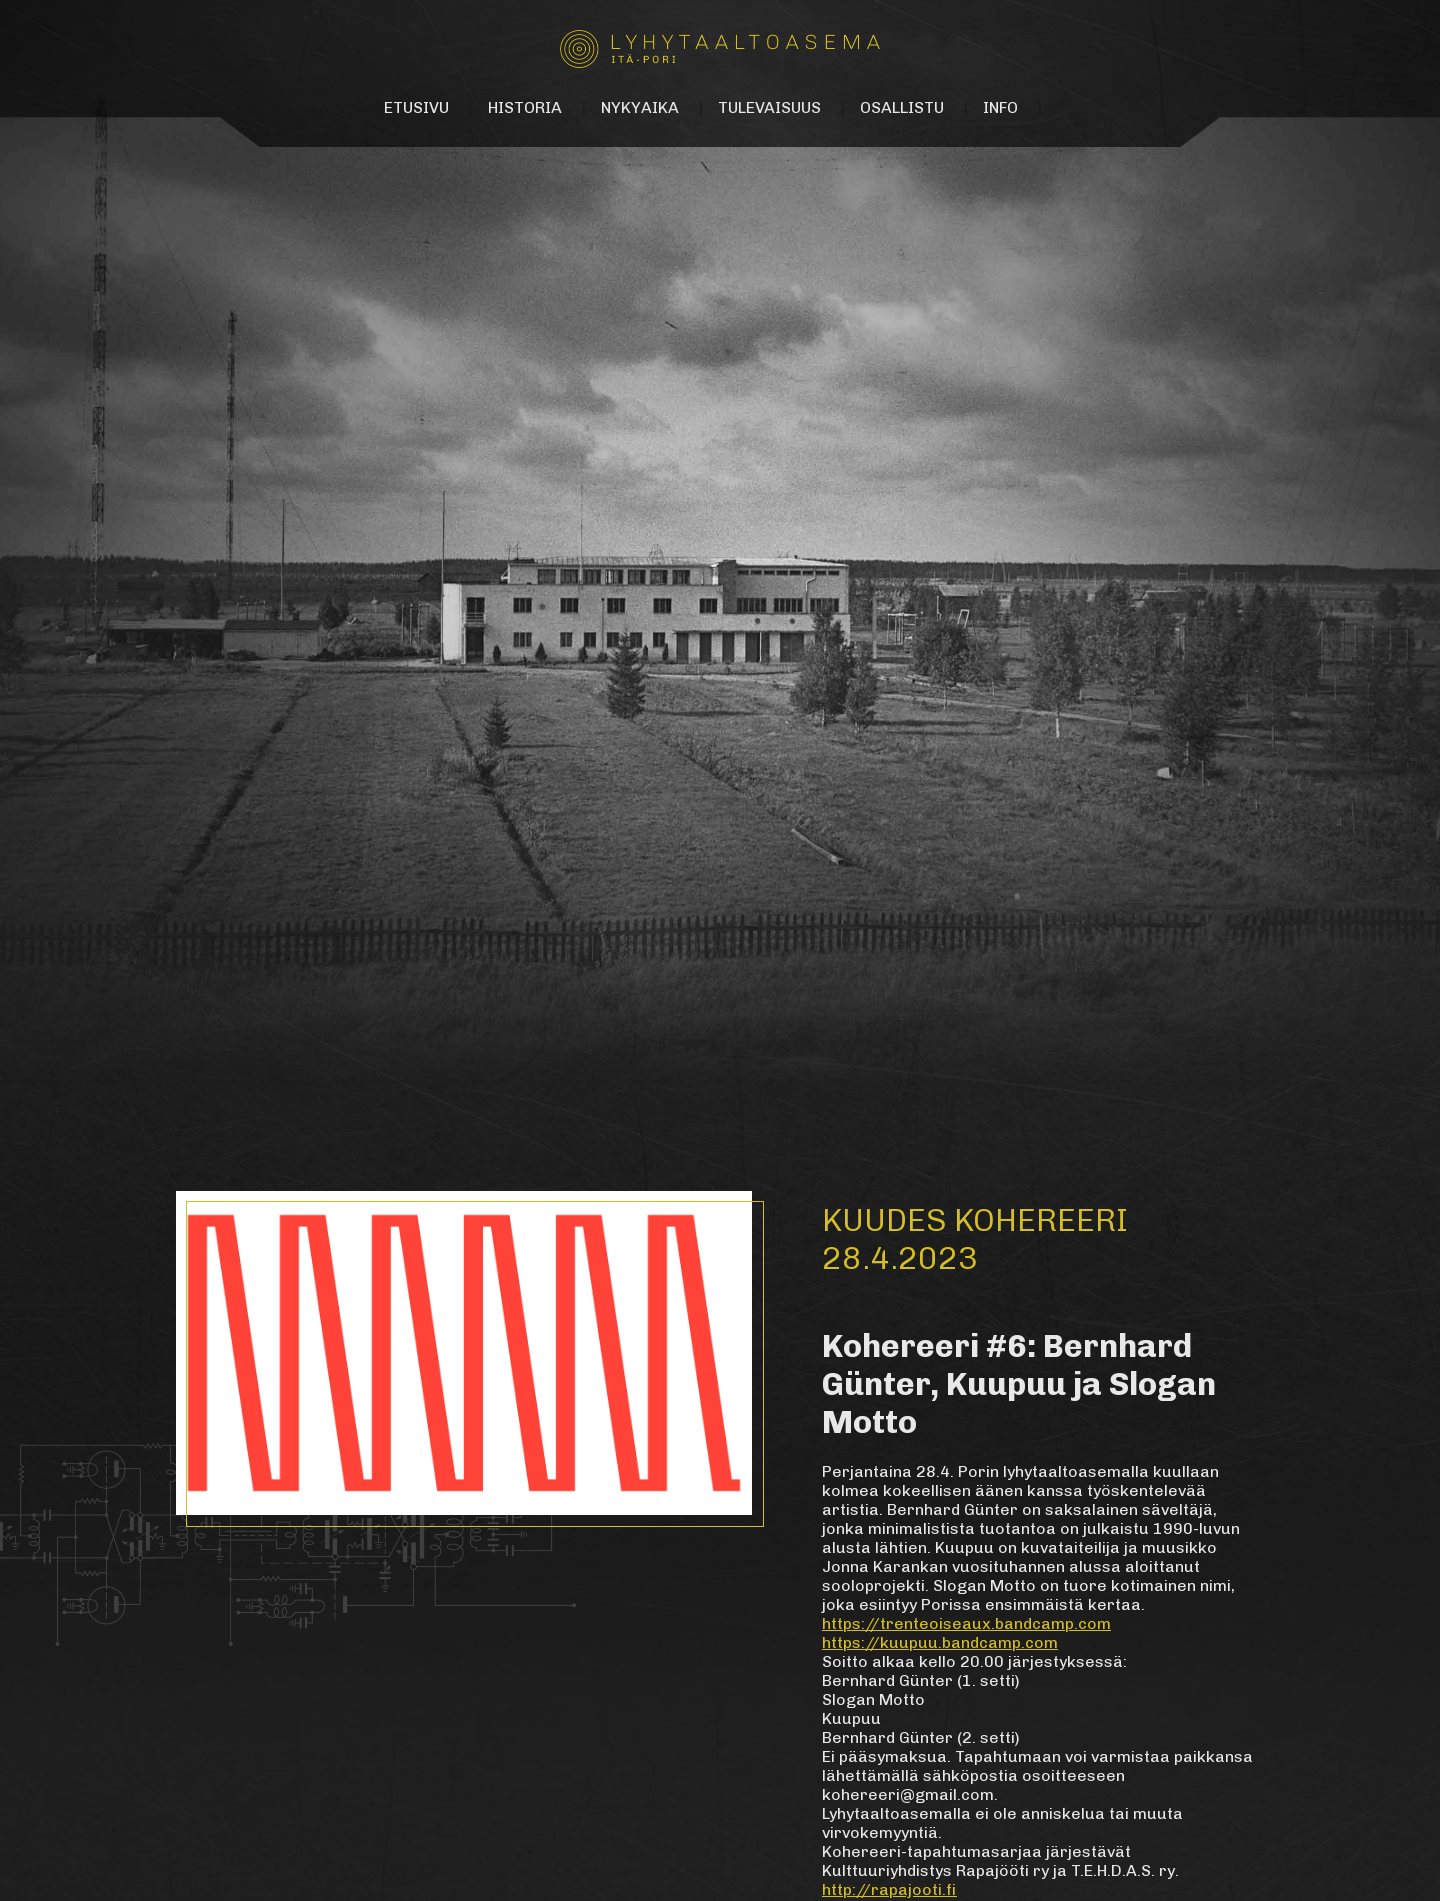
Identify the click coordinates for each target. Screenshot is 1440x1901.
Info (1000, 107)
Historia (525, 107)
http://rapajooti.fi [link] (889, 1889)
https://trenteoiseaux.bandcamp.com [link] (966, 1623)
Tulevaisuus (769, 107)
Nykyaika (640, 107)
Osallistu (902, 107)
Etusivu (416, 107)
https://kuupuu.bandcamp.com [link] (940, 1642)
